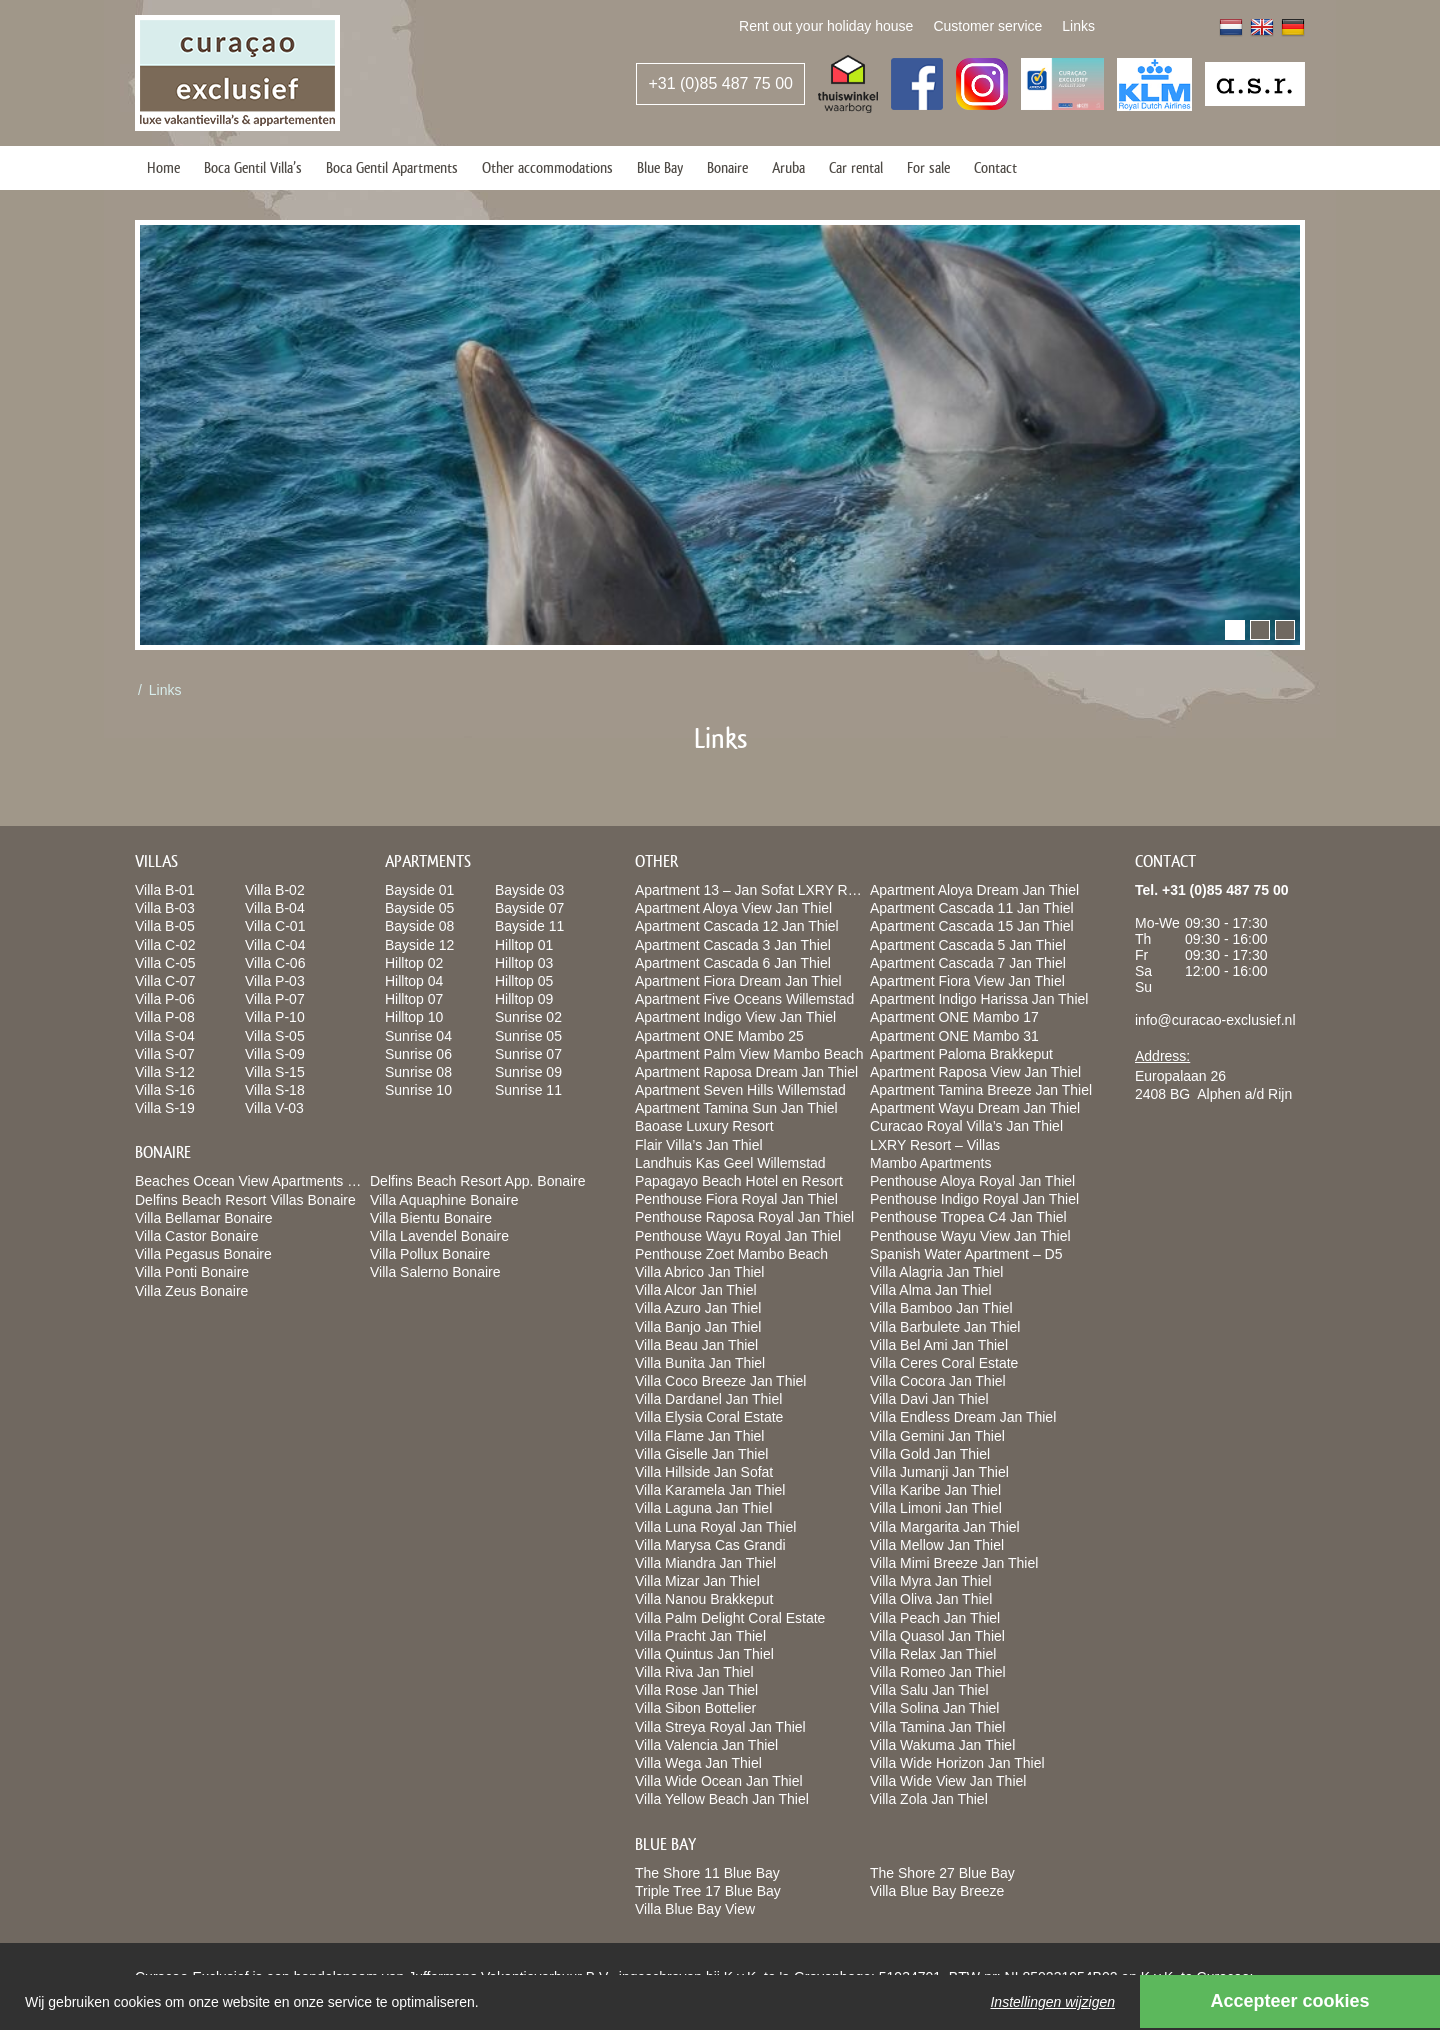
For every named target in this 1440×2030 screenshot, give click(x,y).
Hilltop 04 (414, 981)
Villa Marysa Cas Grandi (710, 1545)
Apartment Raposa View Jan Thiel (975, 1072)
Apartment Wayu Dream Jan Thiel (975, 1108)
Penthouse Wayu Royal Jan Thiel (738, 1236)
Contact (995, 167)
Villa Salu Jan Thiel (929, 1690)
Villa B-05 (165, 926)
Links (1078, 26)
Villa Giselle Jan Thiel (701, 1454)
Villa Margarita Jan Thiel (945, 1527)
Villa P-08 (165, 1017)
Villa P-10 (275, 1017)
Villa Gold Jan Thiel (930, 1454)
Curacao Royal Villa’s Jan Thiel (966, 1126)
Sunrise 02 (528, 1017)
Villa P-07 (275, 999)
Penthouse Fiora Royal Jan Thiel (736, 1199)
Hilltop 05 (524, 981)
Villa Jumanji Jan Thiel (939, 1472)
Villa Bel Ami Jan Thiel (939, 1345)
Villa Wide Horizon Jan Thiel (957, 1763)
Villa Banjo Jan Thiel (698, 1327)
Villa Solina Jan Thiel (934, 1708)
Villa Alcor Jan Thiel (696, 1290)
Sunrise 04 (418, 1036)
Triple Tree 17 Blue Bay (708, 1891)
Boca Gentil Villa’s (253, 167)
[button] (1235, 630)
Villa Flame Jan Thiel (699, 1436)
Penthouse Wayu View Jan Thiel (970, 1236)
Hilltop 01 (524, 945)
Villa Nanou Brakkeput (704, 1599)
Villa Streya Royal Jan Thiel (720, 1727)
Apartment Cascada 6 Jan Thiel (733, 963)
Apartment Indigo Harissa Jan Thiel (979, 999)
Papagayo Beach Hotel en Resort (739, 1181)
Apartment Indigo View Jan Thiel (735, 1017)
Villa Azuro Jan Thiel (698, 1308)
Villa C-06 (275, 963)
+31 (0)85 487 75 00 (720, 83)
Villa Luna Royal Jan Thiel (715, 1527)
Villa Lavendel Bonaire (439, 1236)
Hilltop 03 (524, 963)
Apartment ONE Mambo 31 (954, 1036)
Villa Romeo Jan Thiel (938, 1672)
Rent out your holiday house (826, 26)
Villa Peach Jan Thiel (935, 1618)
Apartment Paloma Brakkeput (961, 1054)
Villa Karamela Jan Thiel (710, 1490)
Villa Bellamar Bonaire (203, 1218)
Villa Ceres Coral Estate (944, 1363)
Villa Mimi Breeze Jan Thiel (954, 1563)
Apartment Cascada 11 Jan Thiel (972, 908)
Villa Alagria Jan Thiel (936, 1272)
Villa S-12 (165, 1072)
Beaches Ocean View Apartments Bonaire (265, 1181)
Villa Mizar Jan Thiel (697, 1581)
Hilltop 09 (524, 999)
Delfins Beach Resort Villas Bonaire (245, 1200)
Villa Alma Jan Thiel (931, 1290)
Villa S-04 (165, 1036)
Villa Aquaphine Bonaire (444, 1200)
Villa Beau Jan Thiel (696, 1345)
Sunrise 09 (528, 1072)
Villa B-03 (165, 908)
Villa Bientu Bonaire (431, 1218)
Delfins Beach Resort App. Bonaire (478, 1181)
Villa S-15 (275, 1072)
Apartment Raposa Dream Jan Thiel (746, 1072)
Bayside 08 (419, 926)
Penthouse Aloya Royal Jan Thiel (972, 1181)
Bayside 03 (529, 890)
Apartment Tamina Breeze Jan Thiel (981, 1090)
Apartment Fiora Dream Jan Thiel (738, 981)
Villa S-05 (275, 1036)
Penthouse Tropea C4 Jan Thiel (968, 1217)
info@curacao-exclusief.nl (1215, 1020)
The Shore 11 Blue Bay (707, 1873)
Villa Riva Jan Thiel (694, 1672)
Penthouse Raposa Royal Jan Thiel (744, 1217)
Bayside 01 (419, 890)
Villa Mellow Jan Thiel (937, 1545)
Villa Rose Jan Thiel (696, 1690)
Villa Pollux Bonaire (430, 1254)
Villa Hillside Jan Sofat (704, 1472)
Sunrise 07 (528, 1054)
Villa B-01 (165, 890)
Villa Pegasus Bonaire (203, 1254)
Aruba (788, 167)
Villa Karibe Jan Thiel (935, 1490)
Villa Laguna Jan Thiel (703, 1508)
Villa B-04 (275, 908)
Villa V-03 (274, 1108)
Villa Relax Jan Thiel (933, 1654)
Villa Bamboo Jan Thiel (941, 1308)
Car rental (856, 167)
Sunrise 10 (418, 1090)
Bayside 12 (419, 945)
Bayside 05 (419, 908)
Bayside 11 (529, 926)
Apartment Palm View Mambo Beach (749, 1054)
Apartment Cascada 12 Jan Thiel (737, 926)
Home (163, 167)
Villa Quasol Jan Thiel (937, 1636)
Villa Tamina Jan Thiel (937, 1727)
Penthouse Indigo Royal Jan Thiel (974, 1199)
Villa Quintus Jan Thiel (704, 1654)
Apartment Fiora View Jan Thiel (967, 981)
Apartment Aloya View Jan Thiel (733, 908)
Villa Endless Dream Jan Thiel (963, 1417)
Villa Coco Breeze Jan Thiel (720, 1381)
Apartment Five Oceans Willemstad (744, 999)
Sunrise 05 (528, 1036)
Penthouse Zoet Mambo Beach (731, 1254)
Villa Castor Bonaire (196, 1236)
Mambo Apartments (930, 1163)
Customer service (987, 26)
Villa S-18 (275, 1090)
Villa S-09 (275, 1054)
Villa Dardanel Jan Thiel (708, 1399)
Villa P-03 (275, 981)
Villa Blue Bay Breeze (937, 1891)
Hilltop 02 (414, 963)
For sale (928, 167)
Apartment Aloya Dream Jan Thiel (974, 890)
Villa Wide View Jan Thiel (948, 1781)
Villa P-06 (165, 999)
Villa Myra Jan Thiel (931, 1581)
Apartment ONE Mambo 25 (719, 1036)
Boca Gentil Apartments (392, 167)
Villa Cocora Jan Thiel (938, 1381)
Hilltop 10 (414, 1017)
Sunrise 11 (528, 1090)
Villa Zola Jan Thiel (929, 1799)
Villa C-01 (275, 926)
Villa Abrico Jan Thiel (699, 1272)
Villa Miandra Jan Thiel (705, 1563)
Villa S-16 (165, 1090)
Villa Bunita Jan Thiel (700, 1363)
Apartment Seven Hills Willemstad (740, 1090)
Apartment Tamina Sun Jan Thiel (736, 1108)
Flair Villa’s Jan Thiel (699, 1145)
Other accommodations (547, 167)
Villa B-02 (275, 890)
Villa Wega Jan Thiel (698, 1763)
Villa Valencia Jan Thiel (706, 1745)
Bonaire (727, 167)
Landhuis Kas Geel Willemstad (730, 1163)
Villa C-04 (275, 945)
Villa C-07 (165, 981)
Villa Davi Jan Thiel (929, 1399)
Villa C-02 (165, 945)
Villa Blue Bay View (695, 1909)
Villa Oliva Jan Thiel (931, 1599)
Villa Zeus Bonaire (191, 1291)
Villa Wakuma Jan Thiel (942, 1745)
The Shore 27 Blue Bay (942, 1873)
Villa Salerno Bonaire (435, 1272)
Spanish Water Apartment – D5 (966, 1254)
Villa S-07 (165, 1054)
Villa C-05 (165, 963)
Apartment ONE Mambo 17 (954, 1017)
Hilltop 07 (414, 999)
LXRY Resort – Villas (935, 1145)
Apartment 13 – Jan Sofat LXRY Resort (757, 890)
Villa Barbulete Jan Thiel (945, 1327)
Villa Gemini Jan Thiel (937, 1436)
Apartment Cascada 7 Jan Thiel (968, 963)
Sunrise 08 (418, 1072)
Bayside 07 (529, 908)
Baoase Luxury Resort (704, 1126)
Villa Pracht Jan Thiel (700, 1636)
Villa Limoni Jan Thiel (936, 1508)
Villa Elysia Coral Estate (709, 1417)
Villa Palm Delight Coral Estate (730, 1618)
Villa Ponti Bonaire (192, 1272)
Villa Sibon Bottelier (695, 1708)
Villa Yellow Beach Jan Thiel (722, 1799)
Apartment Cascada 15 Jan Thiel (972, 926)
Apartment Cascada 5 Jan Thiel (968, 945)
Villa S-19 (165, 1108)
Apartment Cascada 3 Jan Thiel (733, 945)
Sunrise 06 (418, 1054)
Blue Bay (660, 167)
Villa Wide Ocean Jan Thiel (719, 1781)
